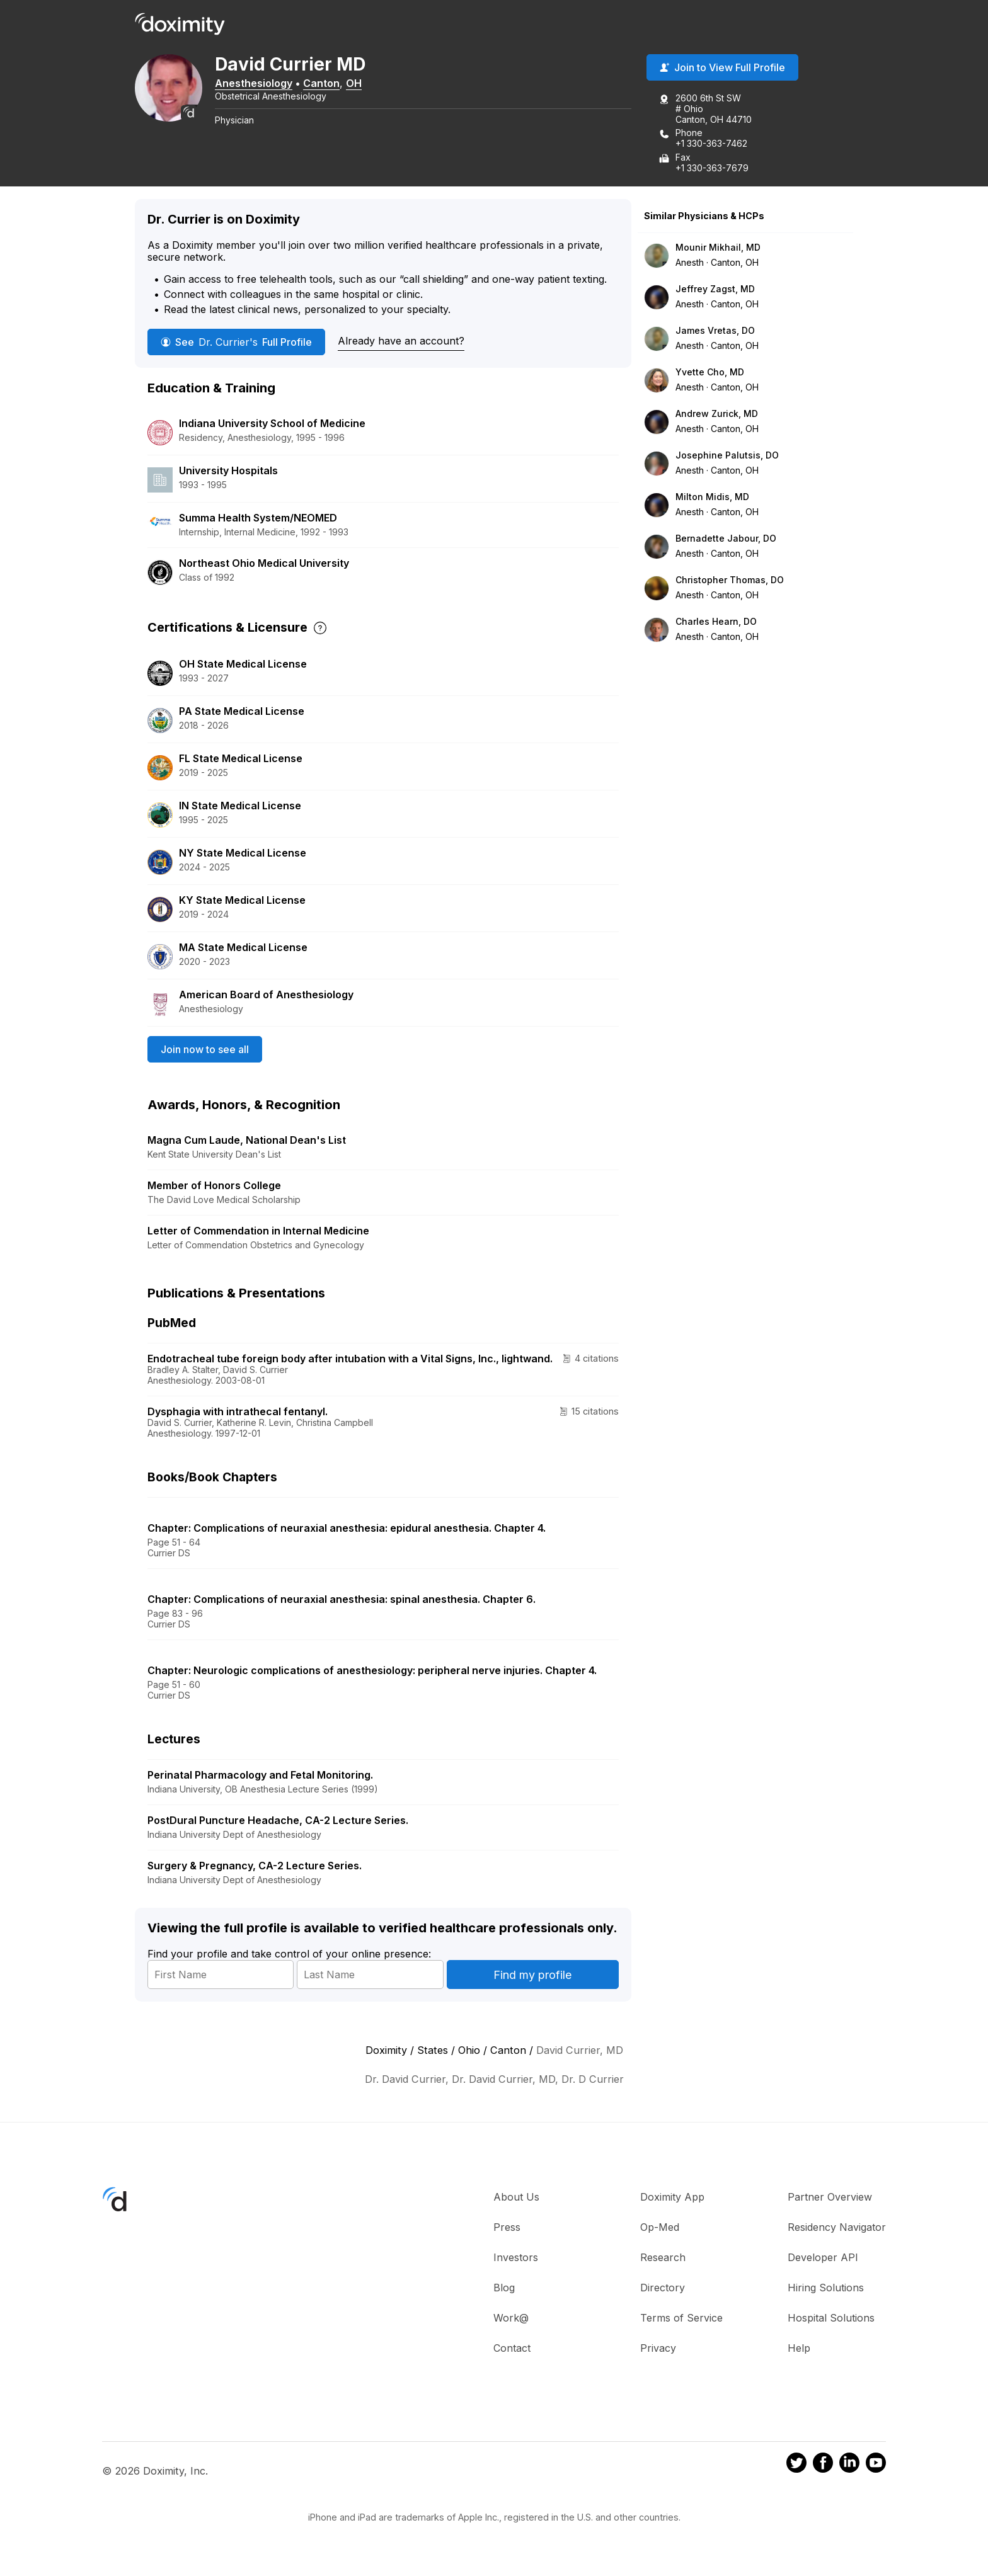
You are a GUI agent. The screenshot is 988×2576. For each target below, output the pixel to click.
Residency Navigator (837, 2228)
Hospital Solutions (831, 2319)
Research (663, 2258)
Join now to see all (205, 1050)
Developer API (823, 2258)
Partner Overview (830, 2198)
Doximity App (672, 2198)
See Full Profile (236, 342)
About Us (516, 2198)
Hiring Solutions (826, 2288)
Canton (329, 83)
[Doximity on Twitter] (796, 2466)
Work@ (511, 2319)
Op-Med (659, 2228)
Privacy (658, 2349)
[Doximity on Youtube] (876, 2466)
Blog (504, 2288)
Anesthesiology (262, 83)
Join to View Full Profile (722, 68)
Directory (662, 2288)
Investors (515, 2258)
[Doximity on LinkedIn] (849, 2466)
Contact (512, 2349)
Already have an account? (401, 342)
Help (799, 2349)
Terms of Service (681, 2319)
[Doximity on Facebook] (823, 2466)
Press (506, 2228)
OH (362, 83)
